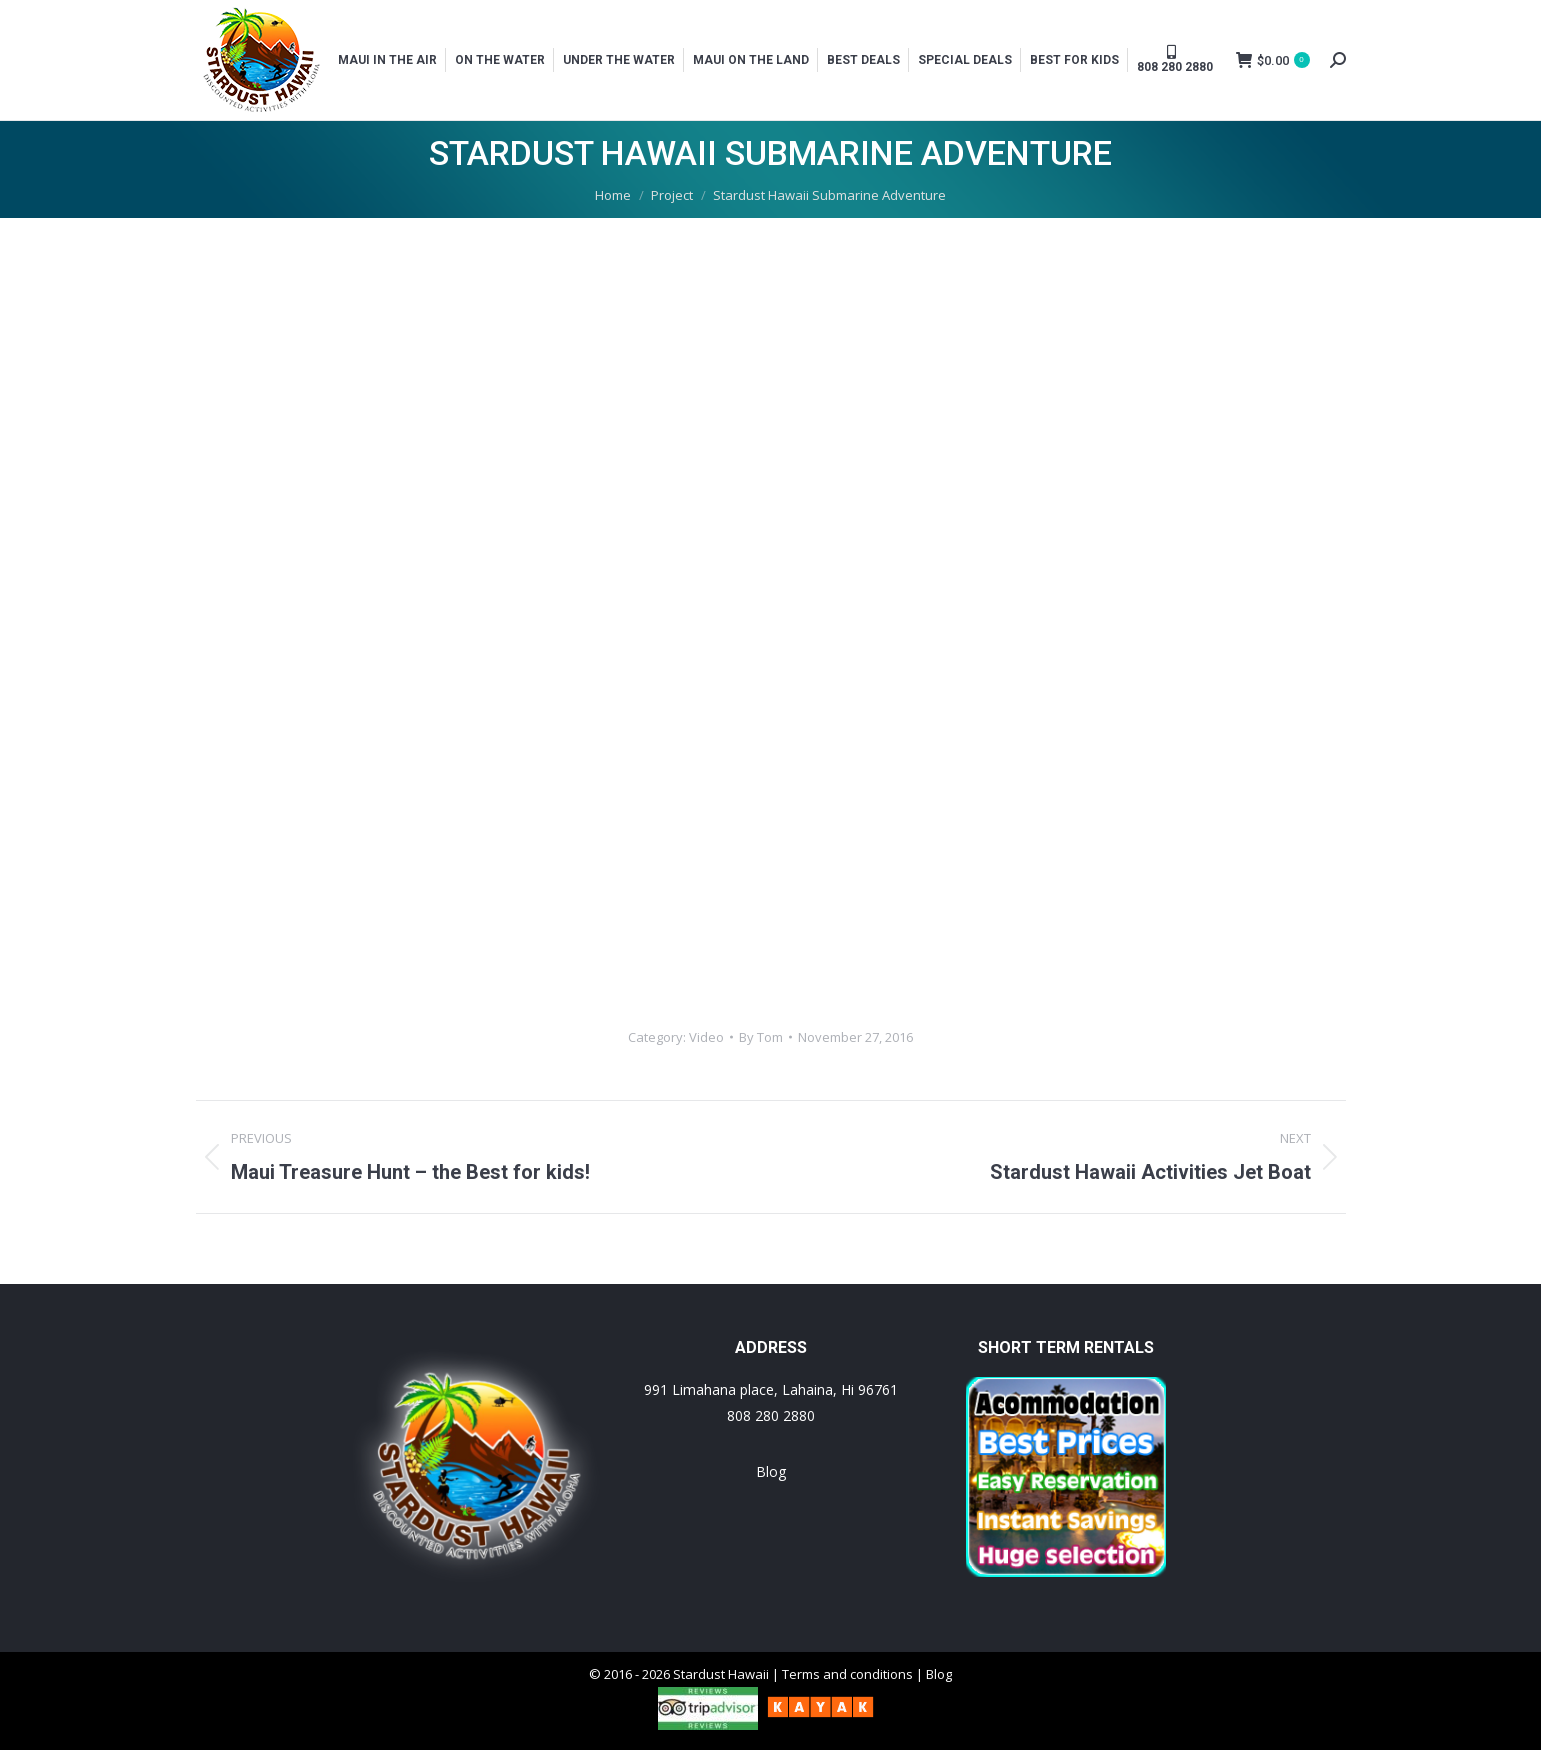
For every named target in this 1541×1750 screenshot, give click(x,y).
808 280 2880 (771, 1415)
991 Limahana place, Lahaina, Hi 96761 (771, 1389)
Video (706, 1037)
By (761, 1037)
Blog (771, 1471)
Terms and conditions (847, 1674)
